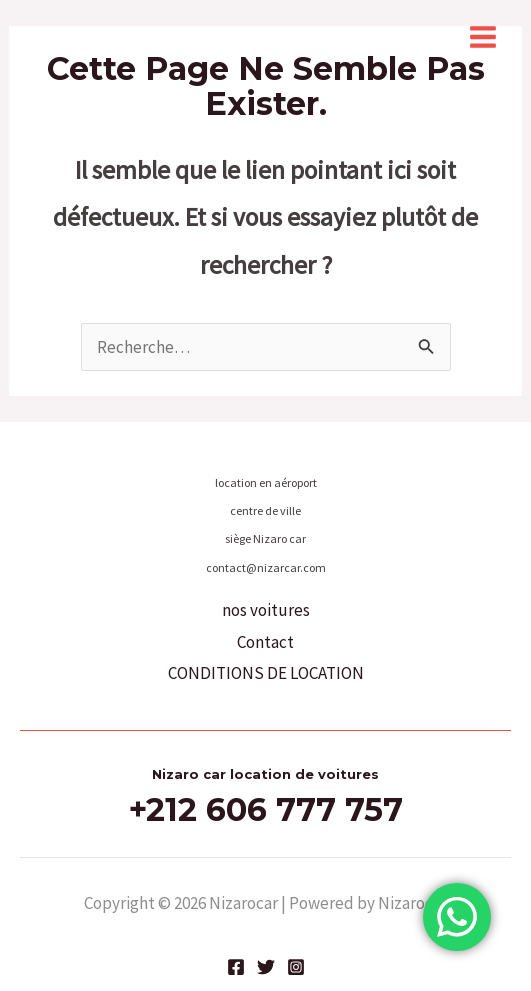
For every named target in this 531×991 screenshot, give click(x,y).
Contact (265, 642)
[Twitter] (266, 967)
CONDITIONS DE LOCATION (266, 673)
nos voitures (266, 610)
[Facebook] (236, 967)
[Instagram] (296, 967)
